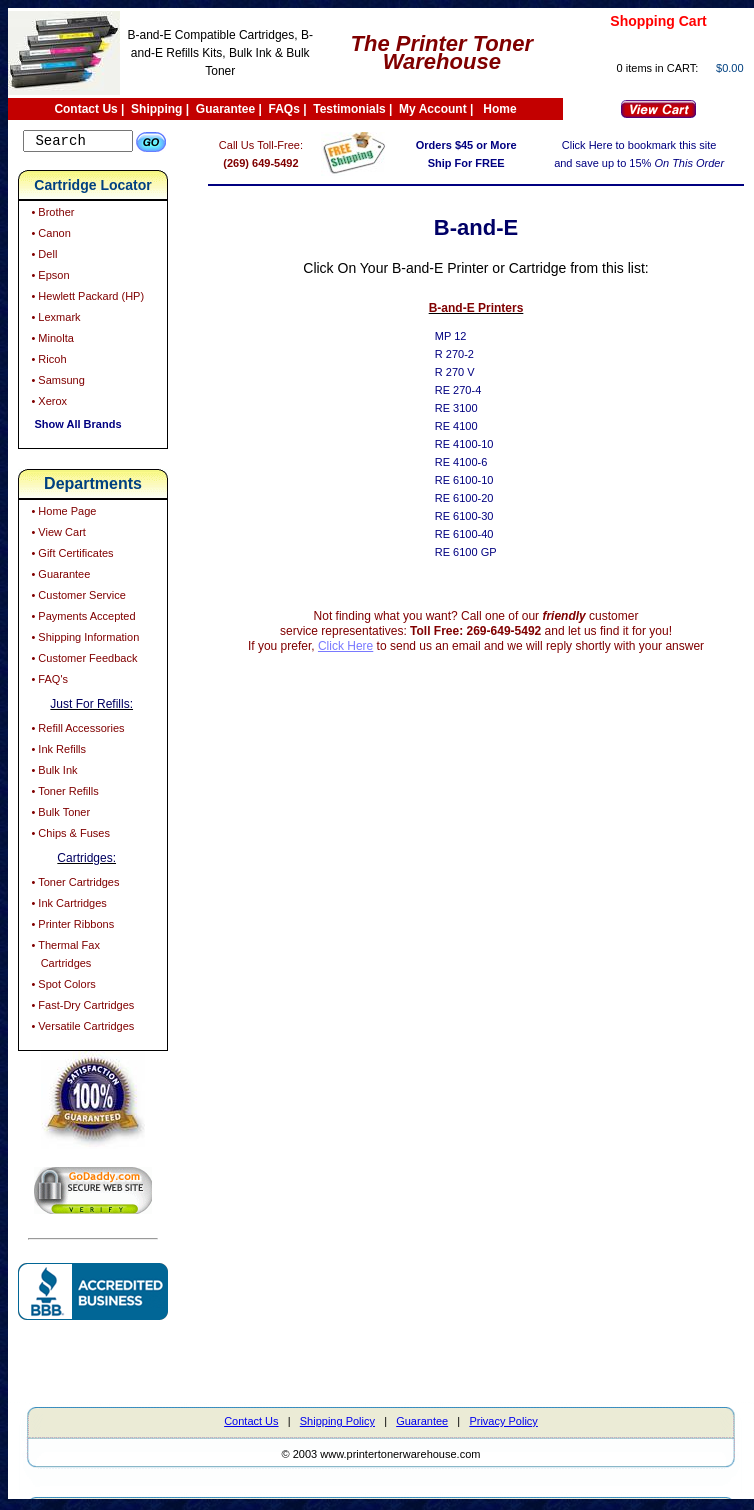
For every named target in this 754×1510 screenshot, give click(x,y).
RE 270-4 (472, 390)
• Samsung (56, 383)
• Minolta (50, 341)
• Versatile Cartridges (81, 1029)
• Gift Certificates (70, 556)
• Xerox (47, 404)
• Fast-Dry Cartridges (81, 1008)
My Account (433, 109)
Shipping (156, 109)
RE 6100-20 (478, 498)
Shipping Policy (337, 1424)
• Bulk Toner (59, 815)
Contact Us (85, 109)
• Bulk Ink (52, 773)
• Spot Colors (61, 987)
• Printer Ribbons (71, 927)
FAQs (284, 109)
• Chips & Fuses (69, 836)
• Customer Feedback (82, 661)
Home (499, 109)
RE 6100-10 (478, 480)
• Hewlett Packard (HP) (86, 299)
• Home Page (62, 514)
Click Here (359, 646)
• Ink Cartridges (67, 906)
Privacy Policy (503, 1424)
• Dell (42, 257)
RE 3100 (470, 408)
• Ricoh (47, 362)
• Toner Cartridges (73, 885)
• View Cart (56, 535)
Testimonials (349, 109)
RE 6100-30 (478, 516)
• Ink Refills (57, 752)
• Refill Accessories (76, 731)
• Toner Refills (63, 794)
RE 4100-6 (475, 462)
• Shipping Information (83, 640)
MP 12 (465, 336)
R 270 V (469, 372)
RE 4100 (470, 426)
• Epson (48, 278)
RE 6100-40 (478, 534)
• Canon (49, 236)
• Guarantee (59, 577)
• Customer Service (76, 598)
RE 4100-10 (478, 444)
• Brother (51, 215)
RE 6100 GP (480, 552)
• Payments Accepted (81, 619)
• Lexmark (54, 320)
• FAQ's (48, 682)
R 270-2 (468, 354)
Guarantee (225, 109)
